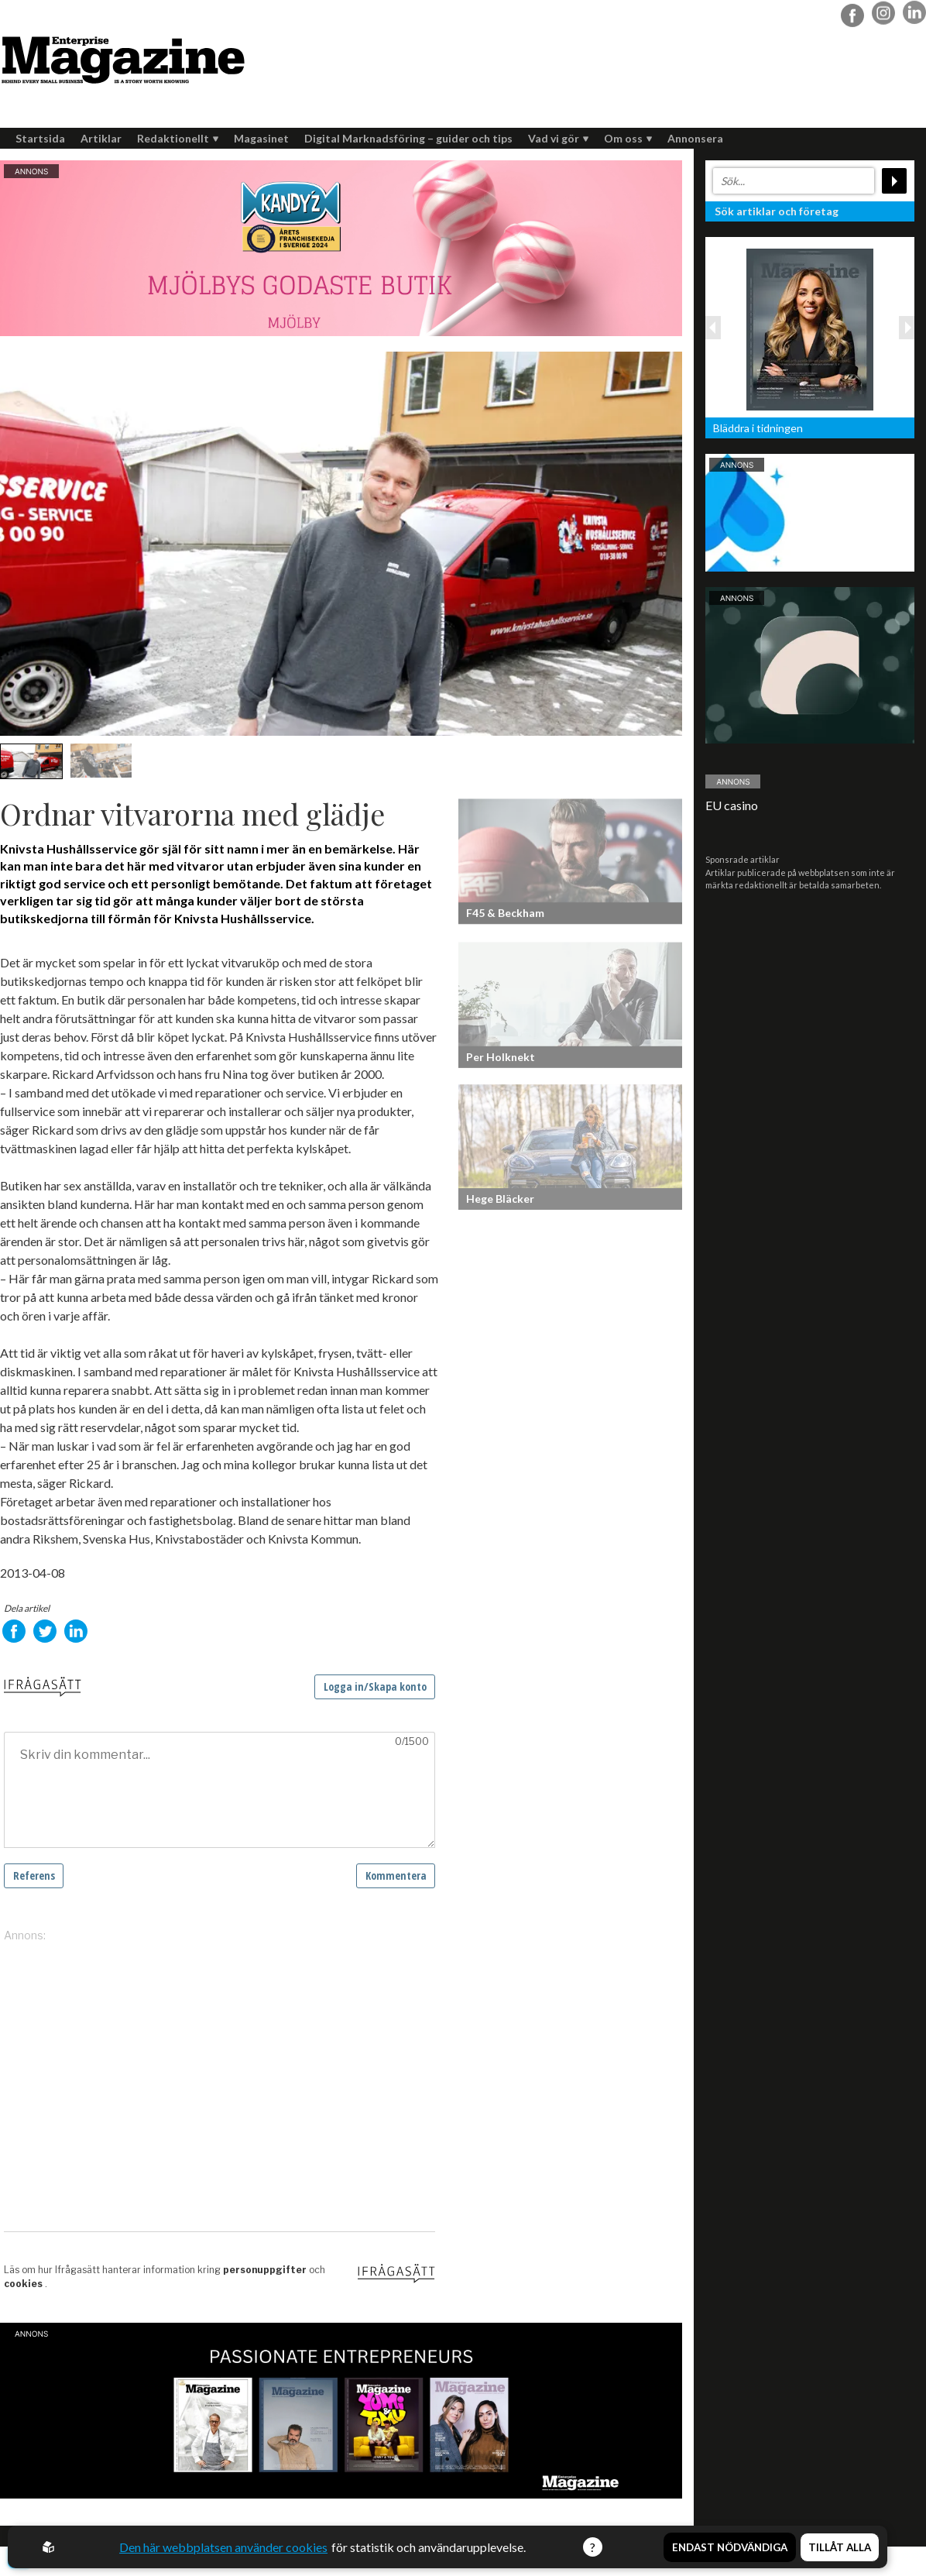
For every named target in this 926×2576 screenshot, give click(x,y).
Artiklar (101, 138)
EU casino (731, 805)
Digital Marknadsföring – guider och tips (408, 138)
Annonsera (695, 138)
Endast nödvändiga (729, 2547)
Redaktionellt (177, 138)
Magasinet (261, 138)
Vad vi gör (558, 138)
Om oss (628, 138)
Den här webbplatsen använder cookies (223, 2547)
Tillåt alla (839, 2547)
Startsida (40, 138)
